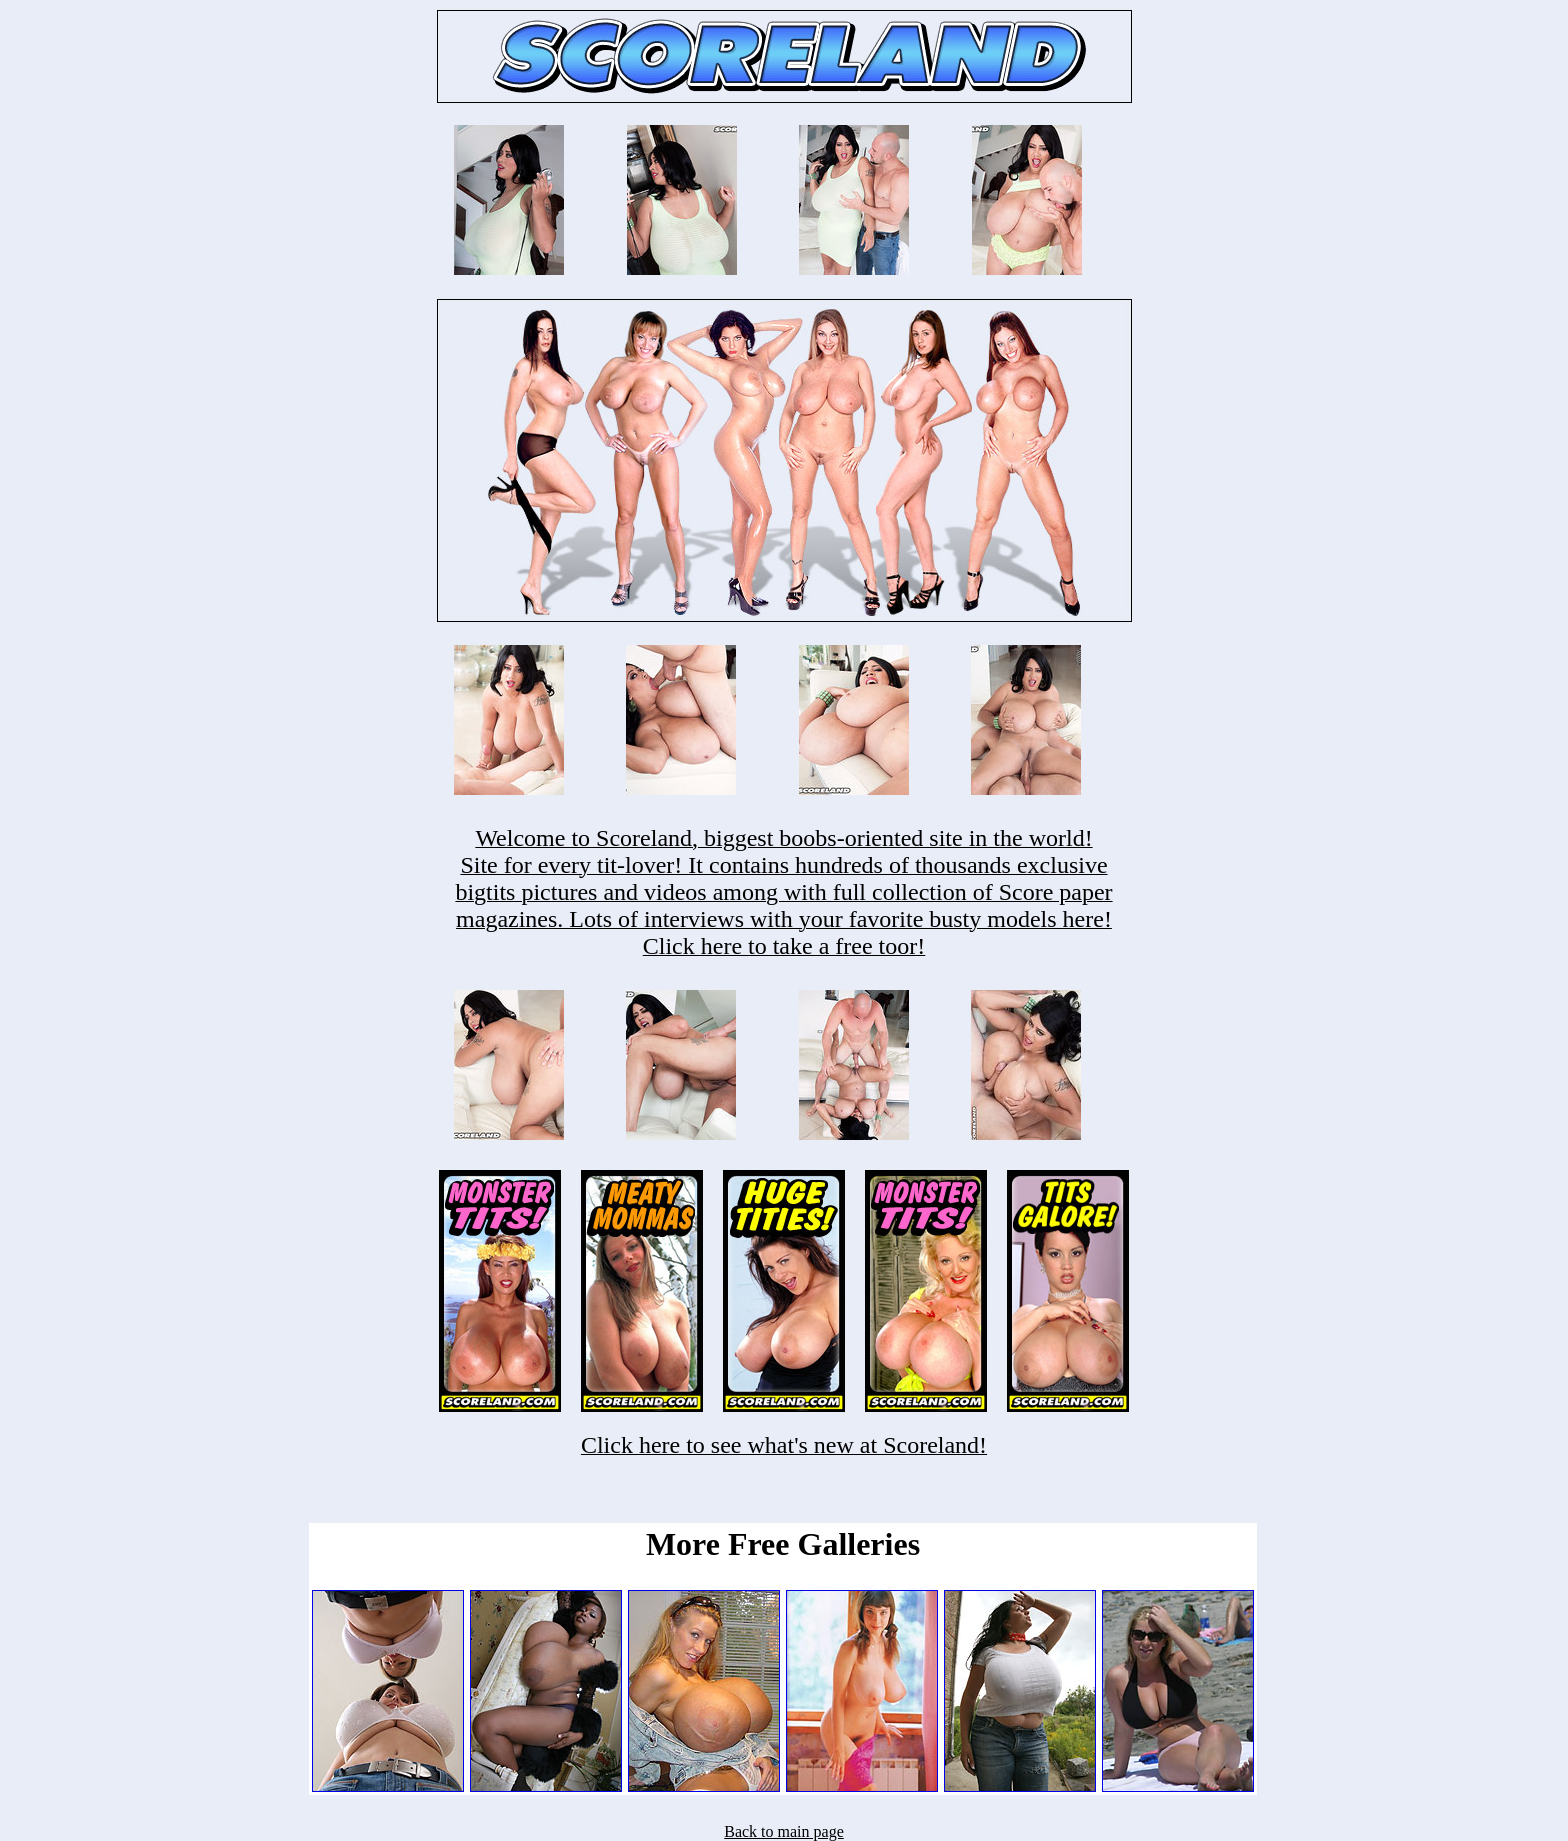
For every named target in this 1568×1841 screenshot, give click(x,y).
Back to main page (784, 1831)
